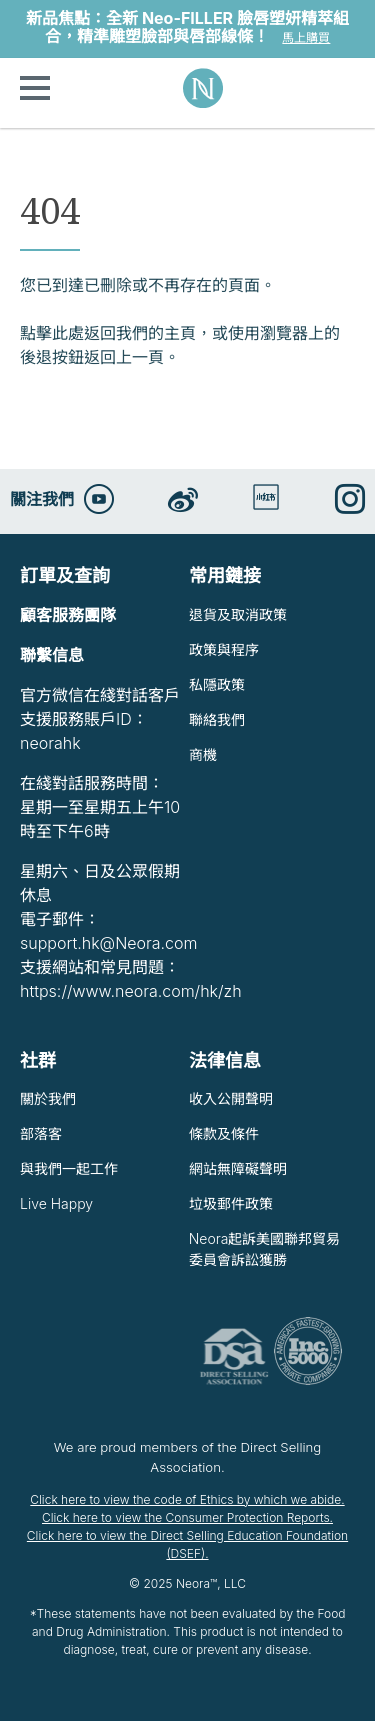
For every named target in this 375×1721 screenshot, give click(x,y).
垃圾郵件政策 (231, 1203)
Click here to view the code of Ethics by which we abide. (187, 1499)
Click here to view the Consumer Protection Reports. (187, 1517)
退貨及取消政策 (238, 614)
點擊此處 (52, 333)
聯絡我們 (217, 719)
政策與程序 (224, 649)
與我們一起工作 (69, 1168)
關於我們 (48, 1098)
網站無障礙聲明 (238, 1168)
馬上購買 (306, 37)
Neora (203, 88)
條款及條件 (224, 1133)
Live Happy (56, 1203)
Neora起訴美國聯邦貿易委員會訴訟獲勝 (265, 1249)
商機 (203, 754)
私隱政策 (217, 684)
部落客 (41, 1133)
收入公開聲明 (231, 1098)
